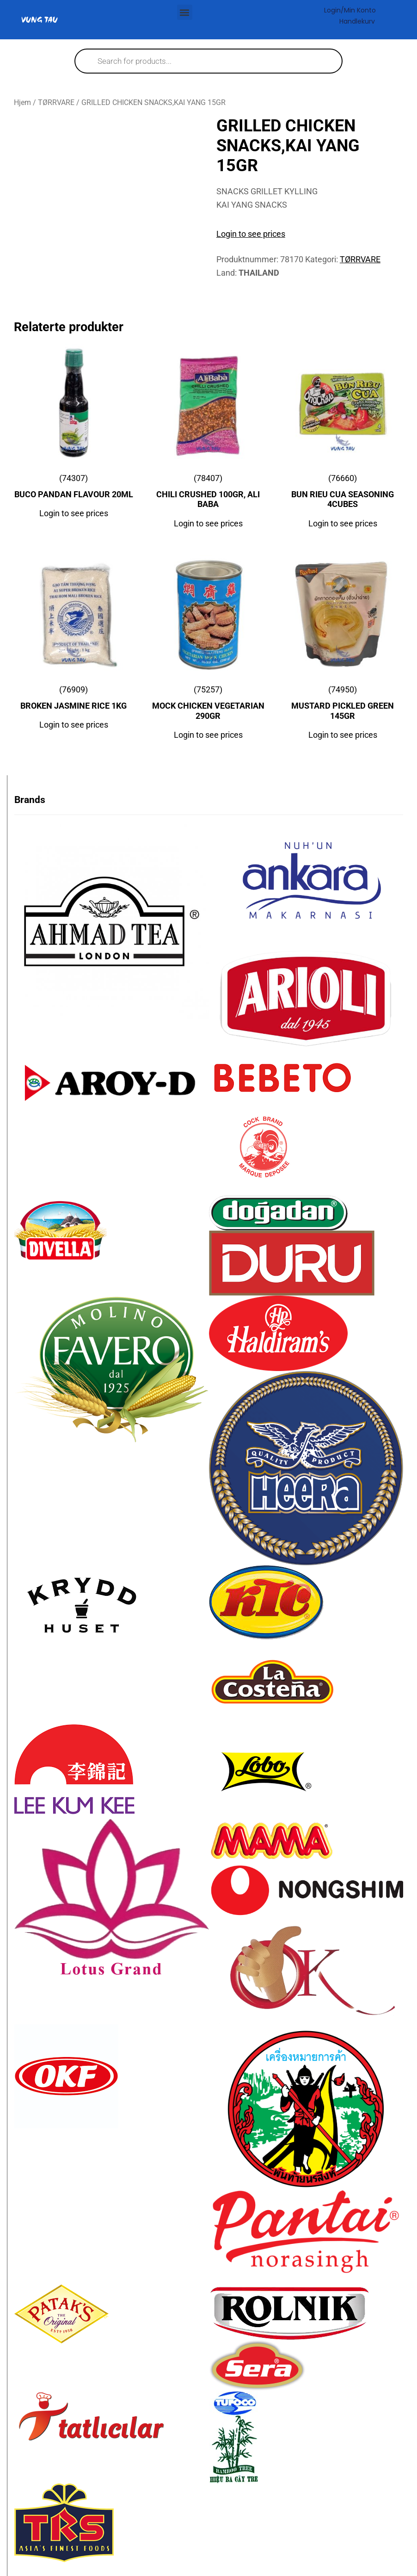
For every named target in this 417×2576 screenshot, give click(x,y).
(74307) (74, 488)
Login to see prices (250, 234)
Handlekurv (357, 21)
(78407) (208, 493)
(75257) (208, 705)
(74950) (343, 705)
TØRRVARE (56, 102)
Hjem (22, 102)
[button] (184, 12)
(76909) (74, 700)
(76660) (343, 493)
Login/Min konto (350, 10)
